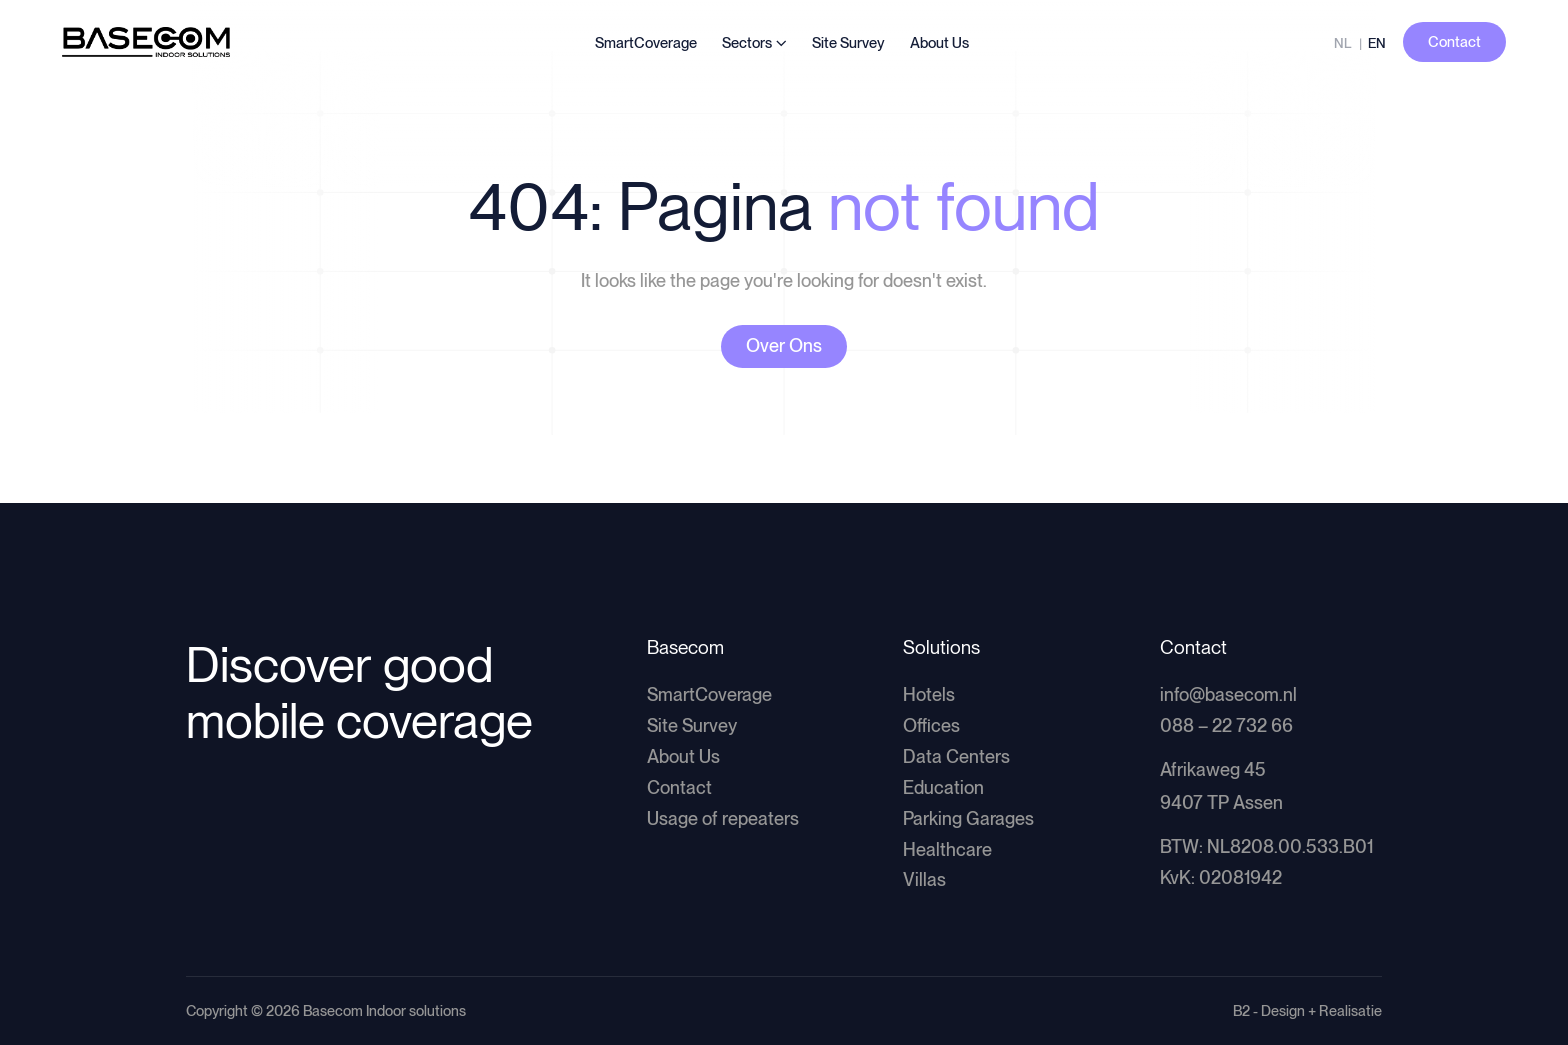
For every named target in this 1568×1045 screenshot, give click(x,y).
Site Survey (848, 43)
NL (1343, 43)
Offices (931, 725)
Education (943, 787)
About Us (939, 43)
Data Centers (956, 756)
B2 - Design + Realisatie (1307, 1010)
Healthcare (947, 849)
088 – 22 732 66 (1226, 725)
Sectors (747, 43)
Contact (679, 787)
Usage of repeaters (723, 818)
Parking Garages (968, 818)
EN (1377, 43)
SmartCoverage (646, 43)
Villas (924, 879)
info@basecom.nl (1228, 694)
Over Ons (784, 345)
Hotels (929, 694)
